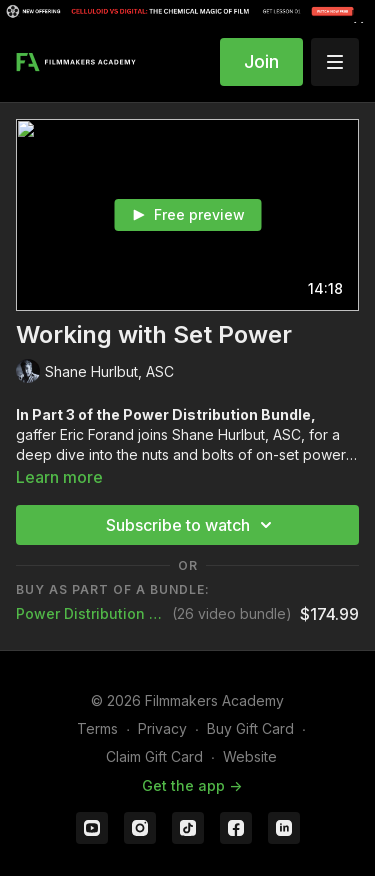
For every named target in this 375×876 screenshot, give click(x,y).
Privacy (162, 728)
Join (261, 61)
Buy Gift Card (250, 728)
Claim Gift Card (154, 756)
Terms (97, 728)
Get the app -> (192, 785)
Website (250, 756)
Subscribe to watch (192, 525)
